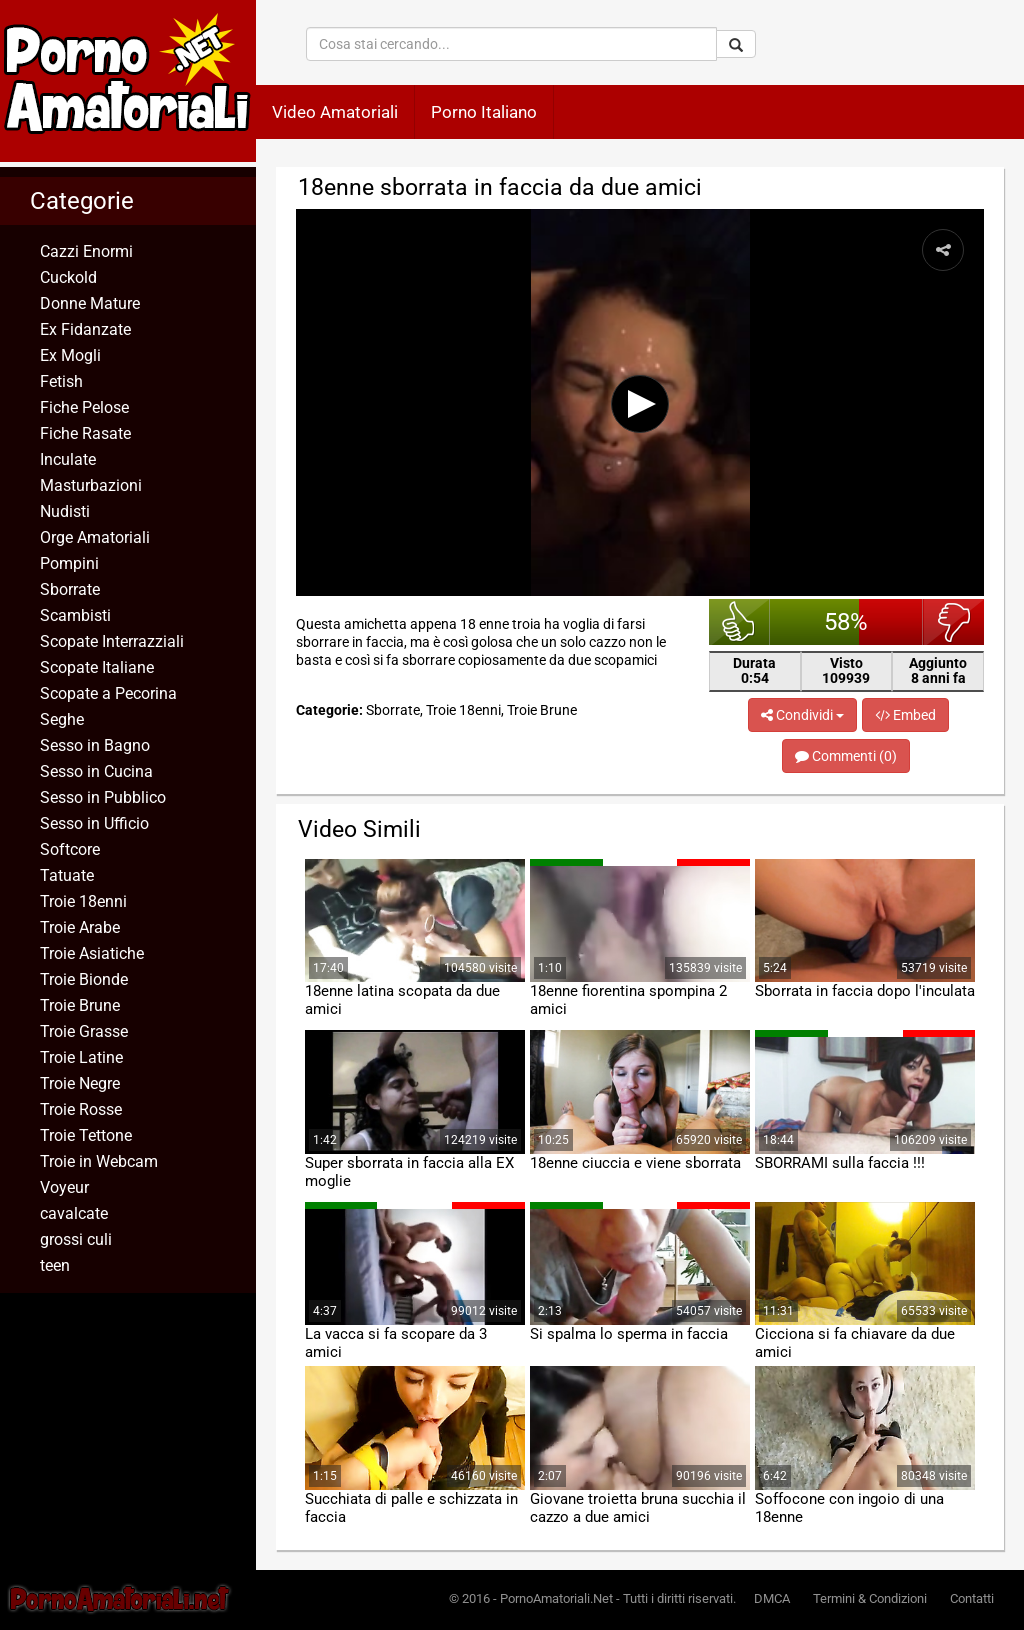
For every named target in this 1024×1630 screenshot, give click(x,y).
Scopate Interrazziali (112, 641)
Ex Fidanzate (85, 329)
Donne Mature (90, 303)
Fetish (61, 381)
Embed (905, 715)
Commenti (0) (846, 756)
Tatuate (67, 875)
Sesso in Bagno (95, 745)
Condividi (802, 715)
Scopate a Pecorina (108, 693)
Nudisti (65, 511)
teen (55, 1265)
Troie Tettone (86, 1135)
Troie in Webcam (99, 1161)
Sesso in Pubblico (103, 797)
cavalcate (74, 1213)
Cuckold (68, 277)
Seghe (62, 719)
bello (739, 622)
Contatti (972, 1598)
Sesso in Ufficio (94, 823)
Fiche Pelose (84, 407)
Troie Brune (80, 1005)
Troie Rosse (81, 1109)
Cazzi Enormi (86, 251)
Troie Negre (80, 1083)
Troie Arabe (80, 927)
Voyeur (64, 1187)
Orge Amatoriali (95, 537)
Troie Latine (81, 1057)
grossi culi (76, 1239)
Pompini (69, 563)
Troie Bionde (84, 979)
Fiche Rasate (85, 433)
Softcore (70, 849)
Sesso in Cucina (96, 771)
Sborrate (70, 589)
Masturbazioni (91, 485)
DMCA (772, 1598)
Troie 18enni (83, 901)
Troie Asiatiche (92, 953)
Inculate (68, 459)
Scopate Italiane (97, 667)
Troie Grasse (84, 1031)
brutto (953, 622)
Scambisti (75, 615)
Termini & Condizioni (870, 1598)
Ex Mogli (70, 355)
